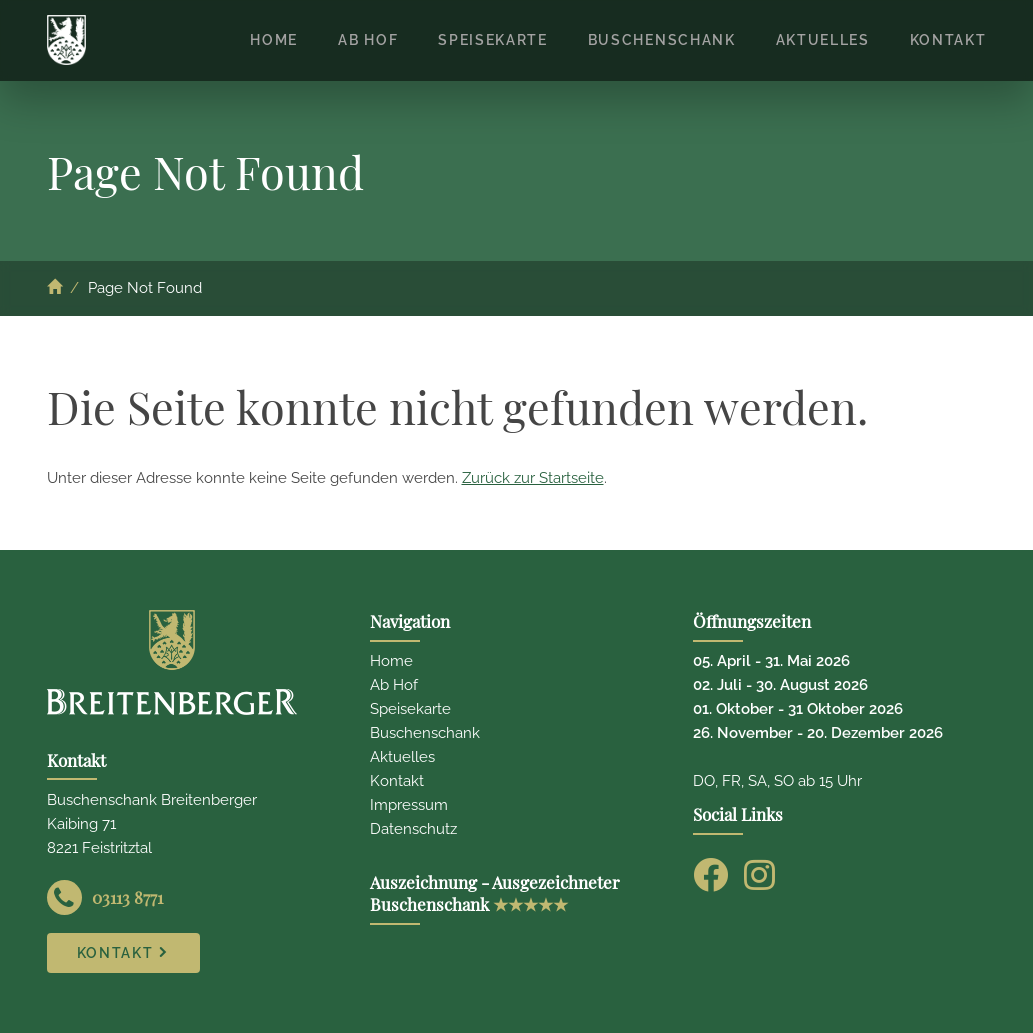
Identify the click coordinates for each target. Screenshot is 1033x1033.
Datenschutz (413, 829)
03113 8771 (127, 897)
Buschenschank (425, 733)
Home (391, 661)
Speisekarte (410, 709)
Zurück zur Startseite (533, 478)
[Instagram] (759, 874)
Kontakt (397, 781)
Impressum (409, 805)
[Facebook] (710, 874)
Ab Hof (394, 685)
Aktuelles (402, 757)
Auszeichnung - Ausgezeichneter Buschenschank (495, 893)
